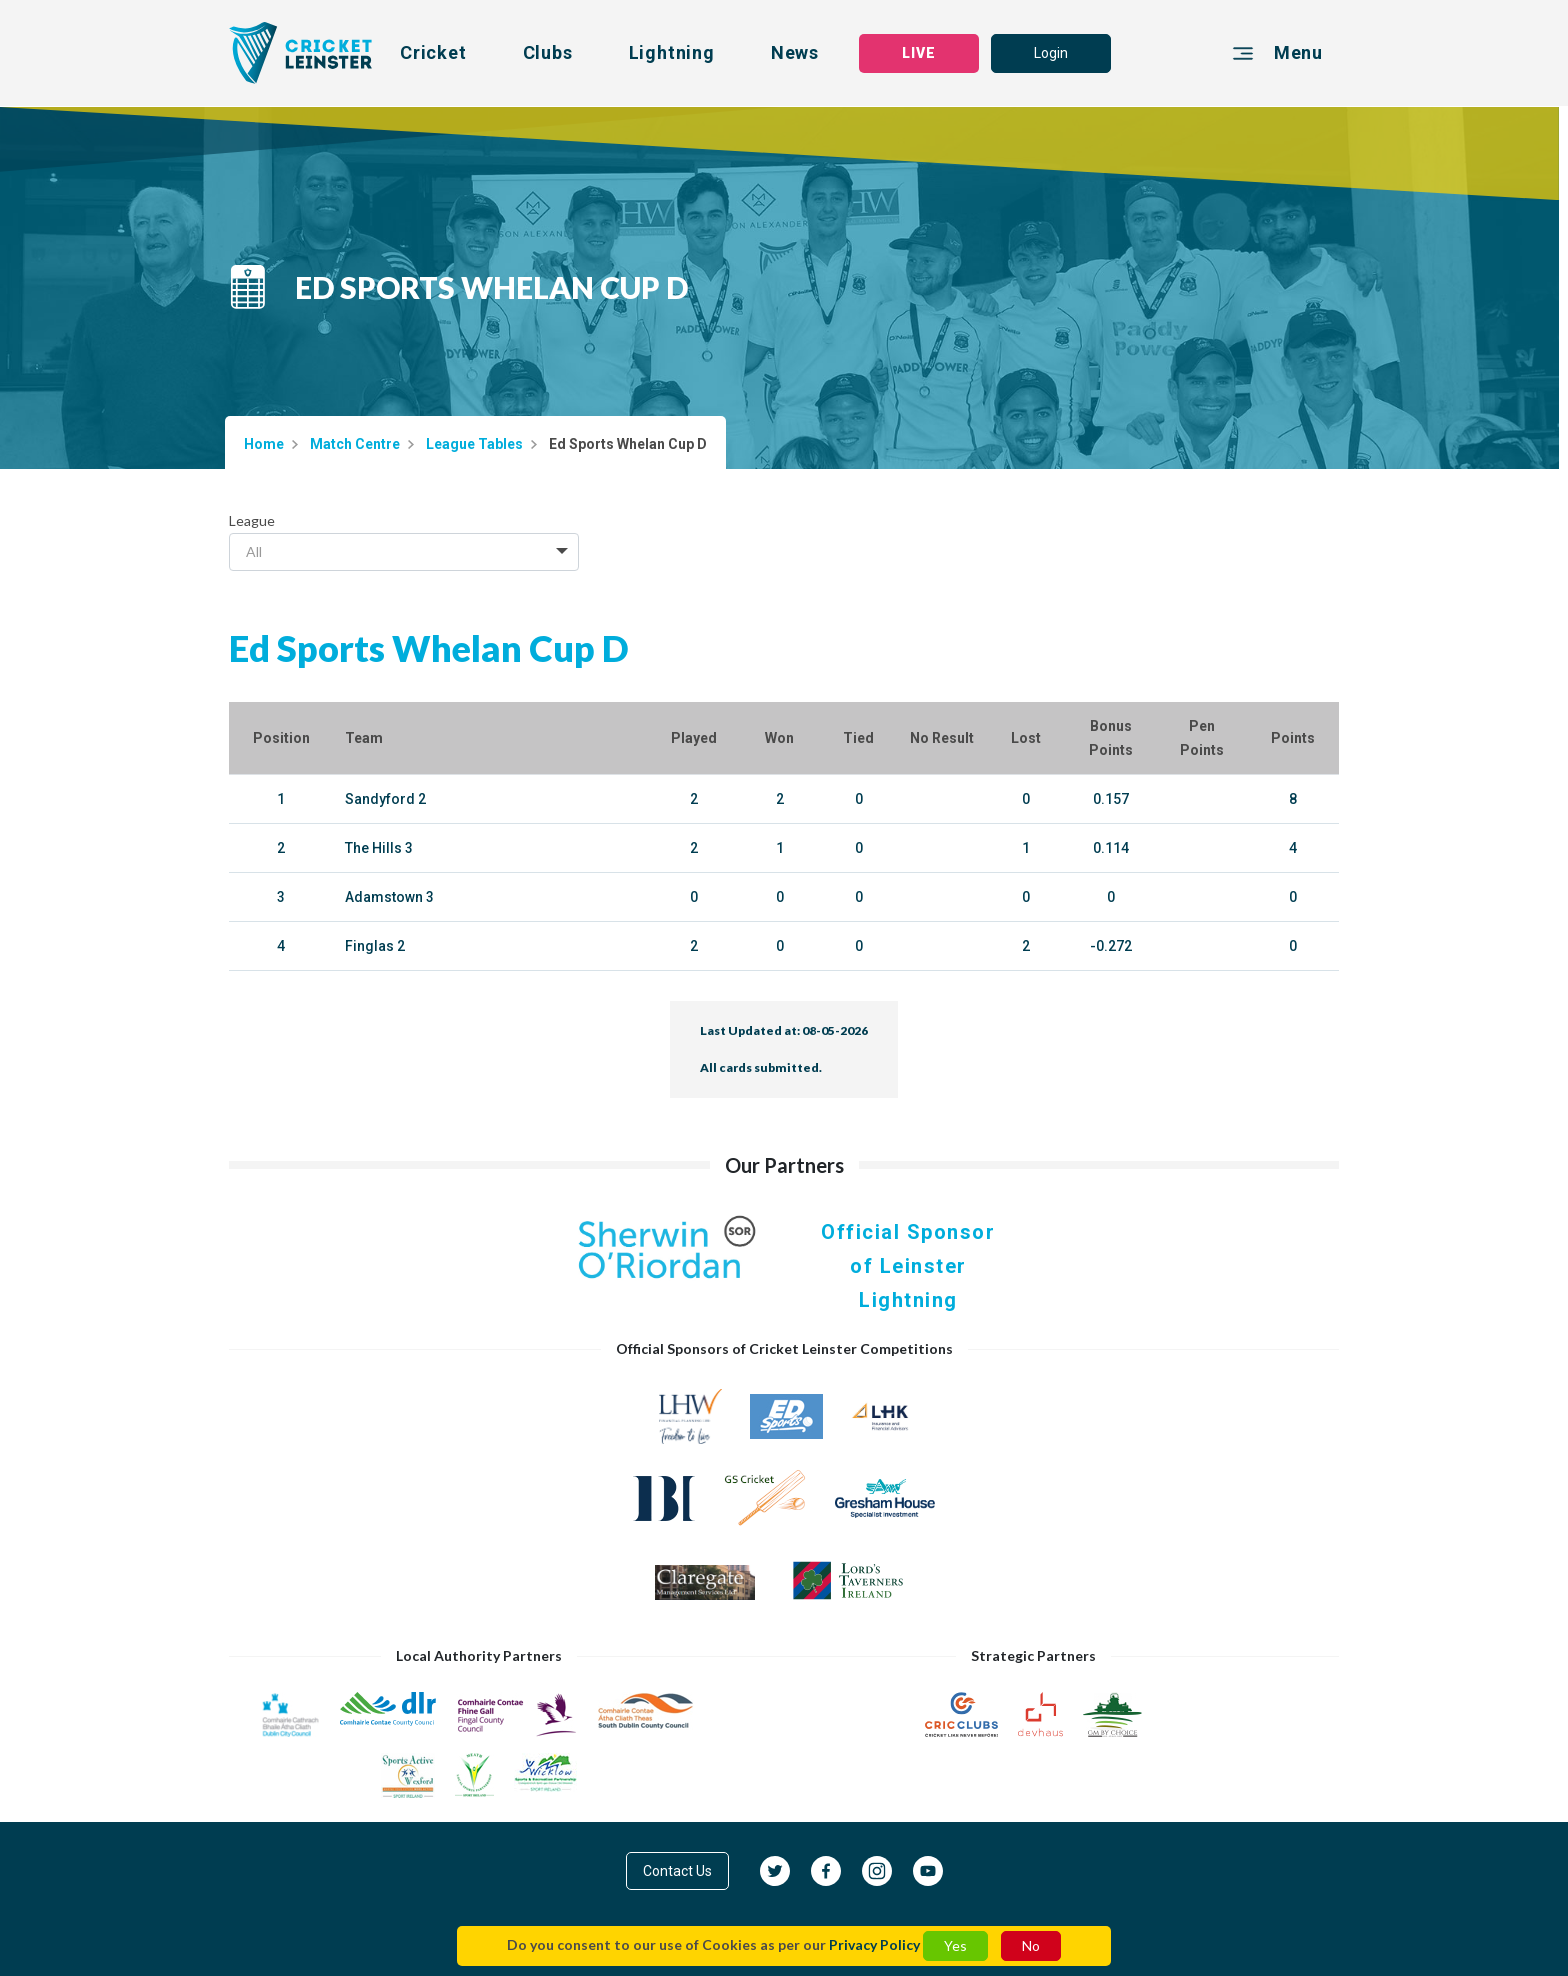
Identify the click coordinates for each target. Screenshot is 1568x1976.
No (1031, 1945)
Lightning (672, 52)
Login (1051, 53)
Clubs (548, 52)
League (252, 520)
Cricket (433, 52)
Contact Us (677, 1871)
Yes (955, 1945)
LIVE (919, 53)
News (795, 52)
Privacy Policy (874, 1944)
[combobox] (404, 552)
